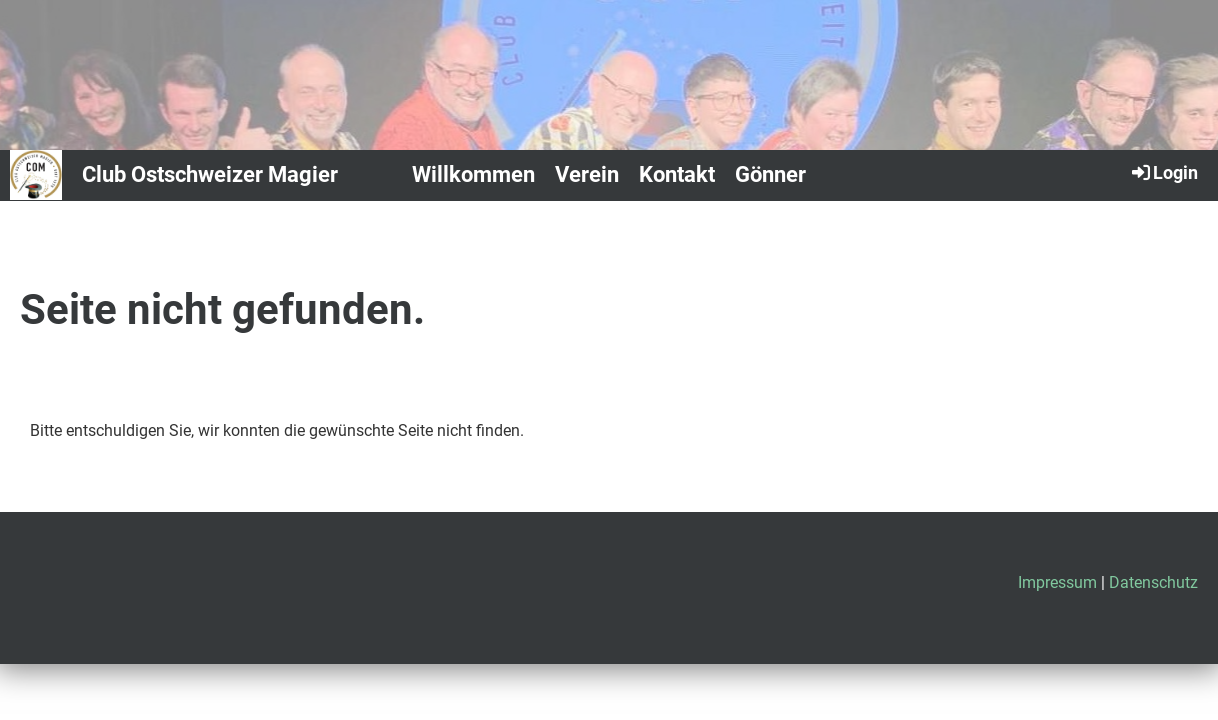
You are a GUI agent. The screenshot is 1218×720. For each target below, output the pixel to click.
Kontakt (677, 174)
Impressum (1057, 582)
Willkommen (473, 174)
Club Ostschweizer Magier (210, 174)
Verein (587, 174)
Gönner (770, 174)
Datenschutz (1153, 582)
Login (1163, 172)
